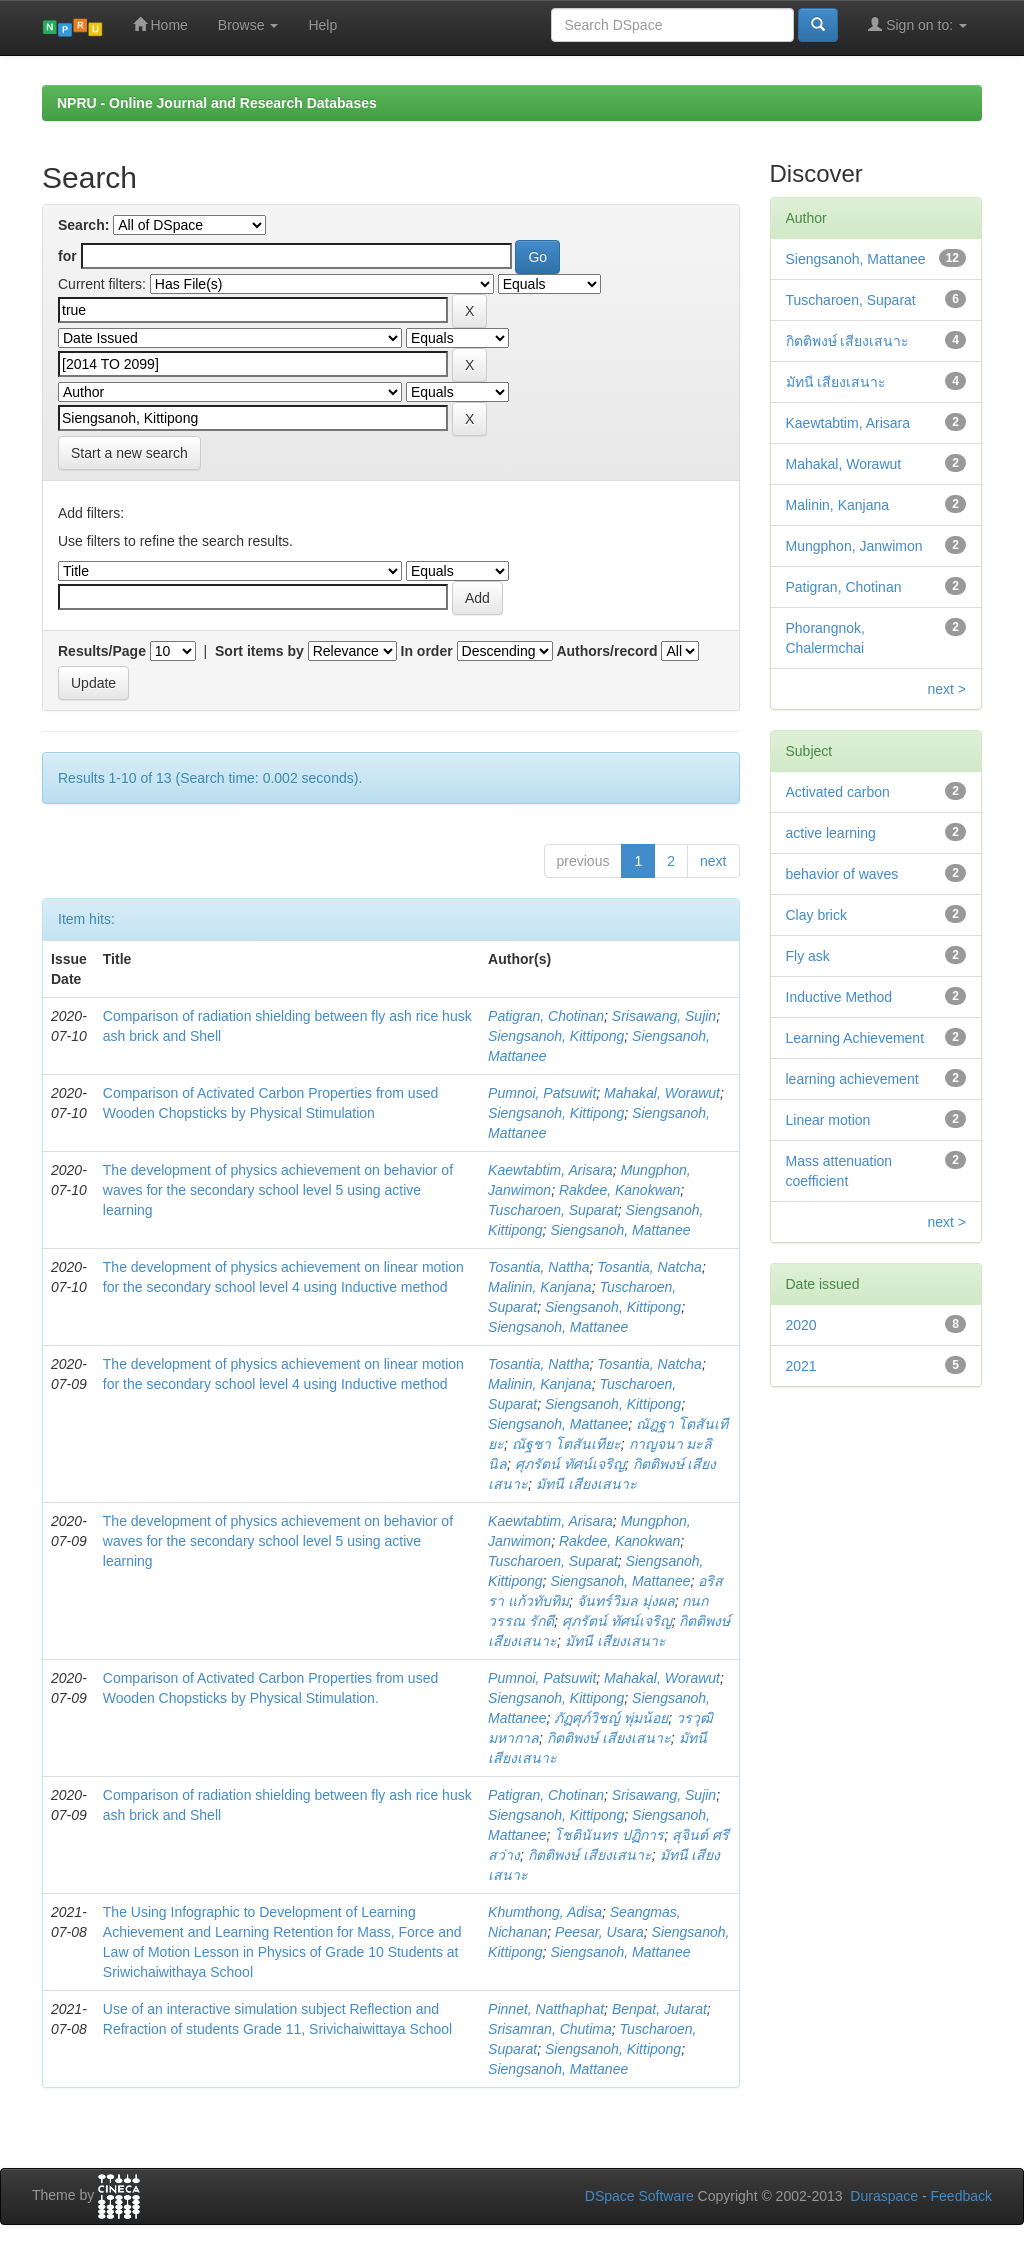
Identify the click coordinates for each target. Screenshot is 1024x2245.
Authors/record (606, 651)
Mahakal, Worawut (662, 1093)
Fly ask (808, 956)
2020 (801, 1325)
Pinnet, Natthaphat (546, 2009)
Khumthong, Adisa (545, 1912)
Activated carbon (838, 792)
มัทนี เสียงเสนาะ (586, 1484)
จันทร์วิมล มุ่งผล (626, 1601)
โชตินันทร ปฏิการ (609, 1835)
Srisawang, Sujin (664, 1016)
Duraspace (884, 2196)
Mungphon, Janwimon (854, 546)
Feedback (961, 2196)
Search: (83, 225)
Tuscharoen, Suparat (553, 1210)
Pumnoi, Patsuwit (542, 1093)
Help (322, 25)
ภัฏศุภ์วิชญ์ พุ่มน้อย (611, 1718)
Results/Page (102, 651)
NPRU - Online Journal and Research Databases (217, 103)
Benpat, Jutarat (659, 2009)
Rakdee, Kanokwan (619, 1190)
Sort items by (259, 651)
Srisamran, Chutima (550, 2029)
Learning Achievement (855, 1038)
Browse (248, 25)
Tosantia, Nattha (538, 1267)
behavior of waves (842, 874)
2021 (801, 1366)
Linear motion (828, 1120)
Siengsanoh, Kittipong (556, 1036)
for (67, 256)
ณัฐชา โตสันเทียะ (566, 1444)
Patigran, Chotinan (546, 1016)
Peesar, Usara (599, 1932)
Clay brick (816, 915)
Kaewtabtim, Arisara (550, 1170)
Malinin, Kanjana (540, 1287)
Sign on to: (917, 24)
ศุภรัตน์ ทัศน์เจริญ (570, 1464)
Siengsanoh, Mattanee (620, 1230)
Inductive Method (839, 997)
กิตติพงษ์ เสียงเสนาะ (609, 1738)
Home (160, 24)
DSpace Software (639, 2196)
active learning (831, 833)
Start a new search (129, 453)
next (713, 861)
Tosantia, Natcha (649, 1267)
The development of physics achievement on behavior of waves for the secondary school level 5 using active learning (278, 1190)
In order (427, 651)
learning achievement (852, 1079)
